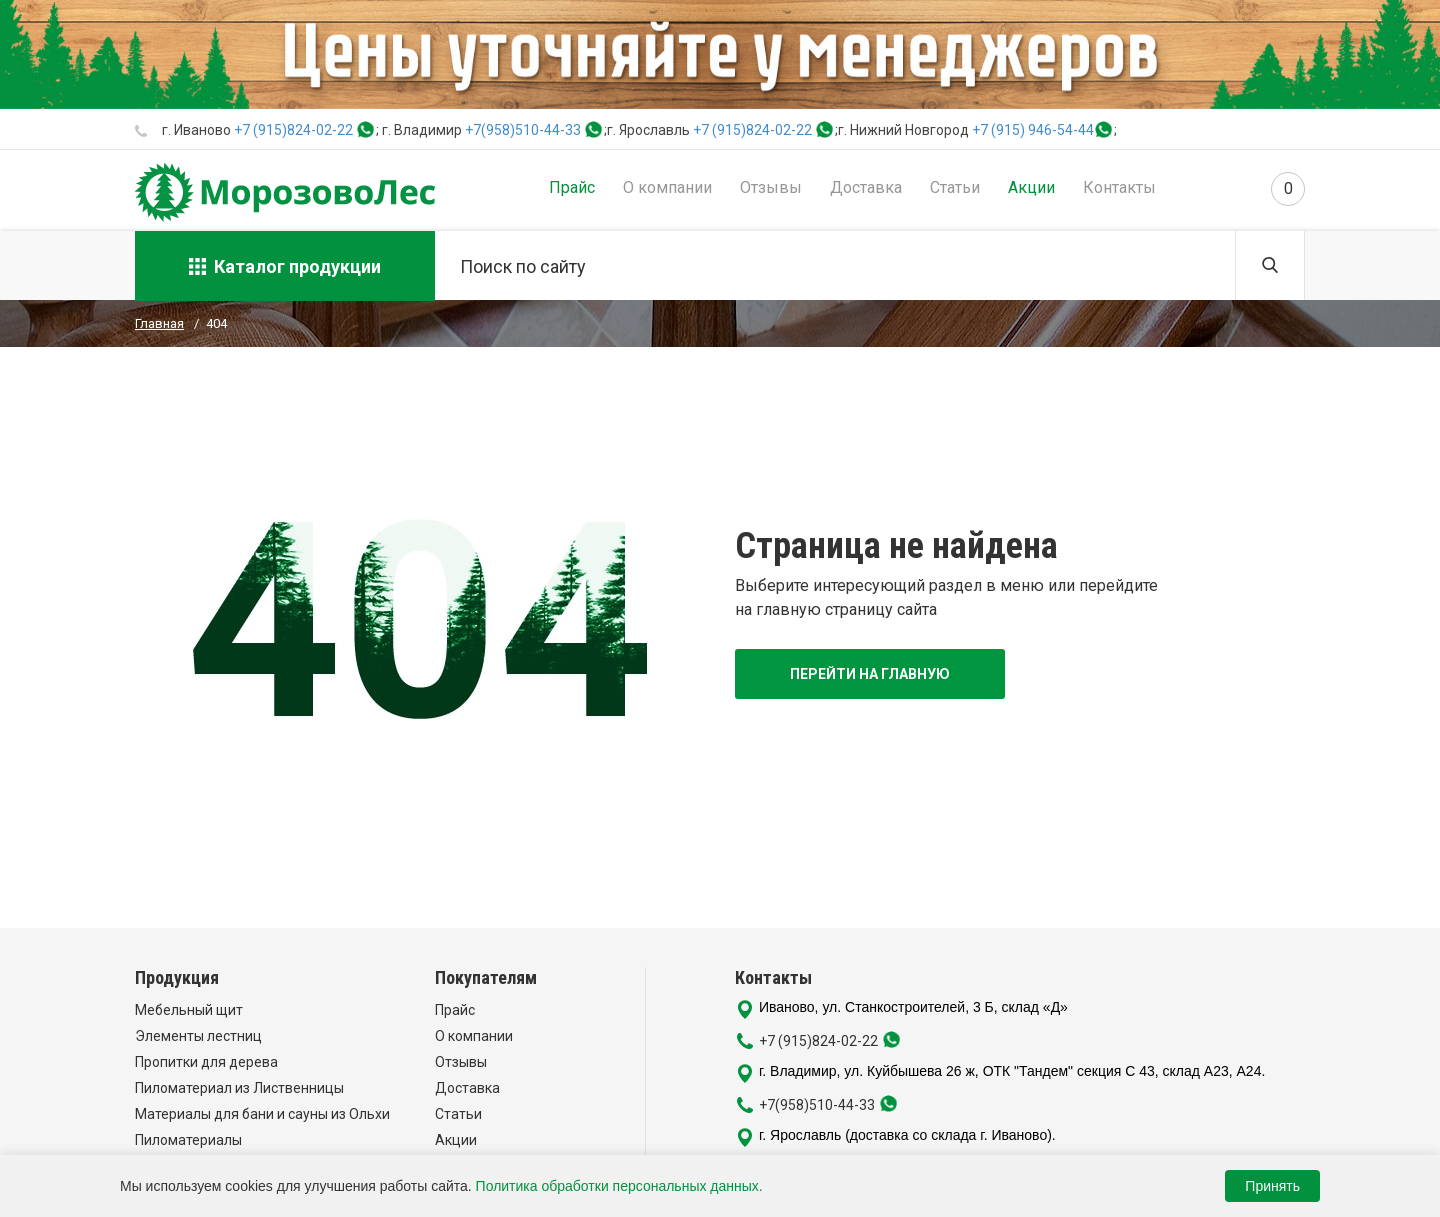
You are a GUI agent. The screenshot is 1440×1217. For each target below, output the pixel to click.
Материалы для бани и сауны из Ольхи (262, 1114)
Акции (1031, 187)
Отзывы (771, 187)
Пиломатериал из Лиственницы (239, 1088)
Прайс (572, 187)
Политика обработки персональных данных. (619, 1186)
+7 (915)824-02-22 (293, 130)
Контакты (1119, 187)
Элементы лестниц (198, 1036)
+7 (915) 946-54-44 (1033, 130)
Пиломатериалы (188, 1140)
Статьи (955, 187)
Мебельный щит (189, 1010)
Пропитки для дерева (206, 1062)
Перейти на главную (870, 674)
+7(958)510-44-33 (523, 130)
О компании (667, 187)
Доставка (866, 187)
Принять (1272, 1186)
